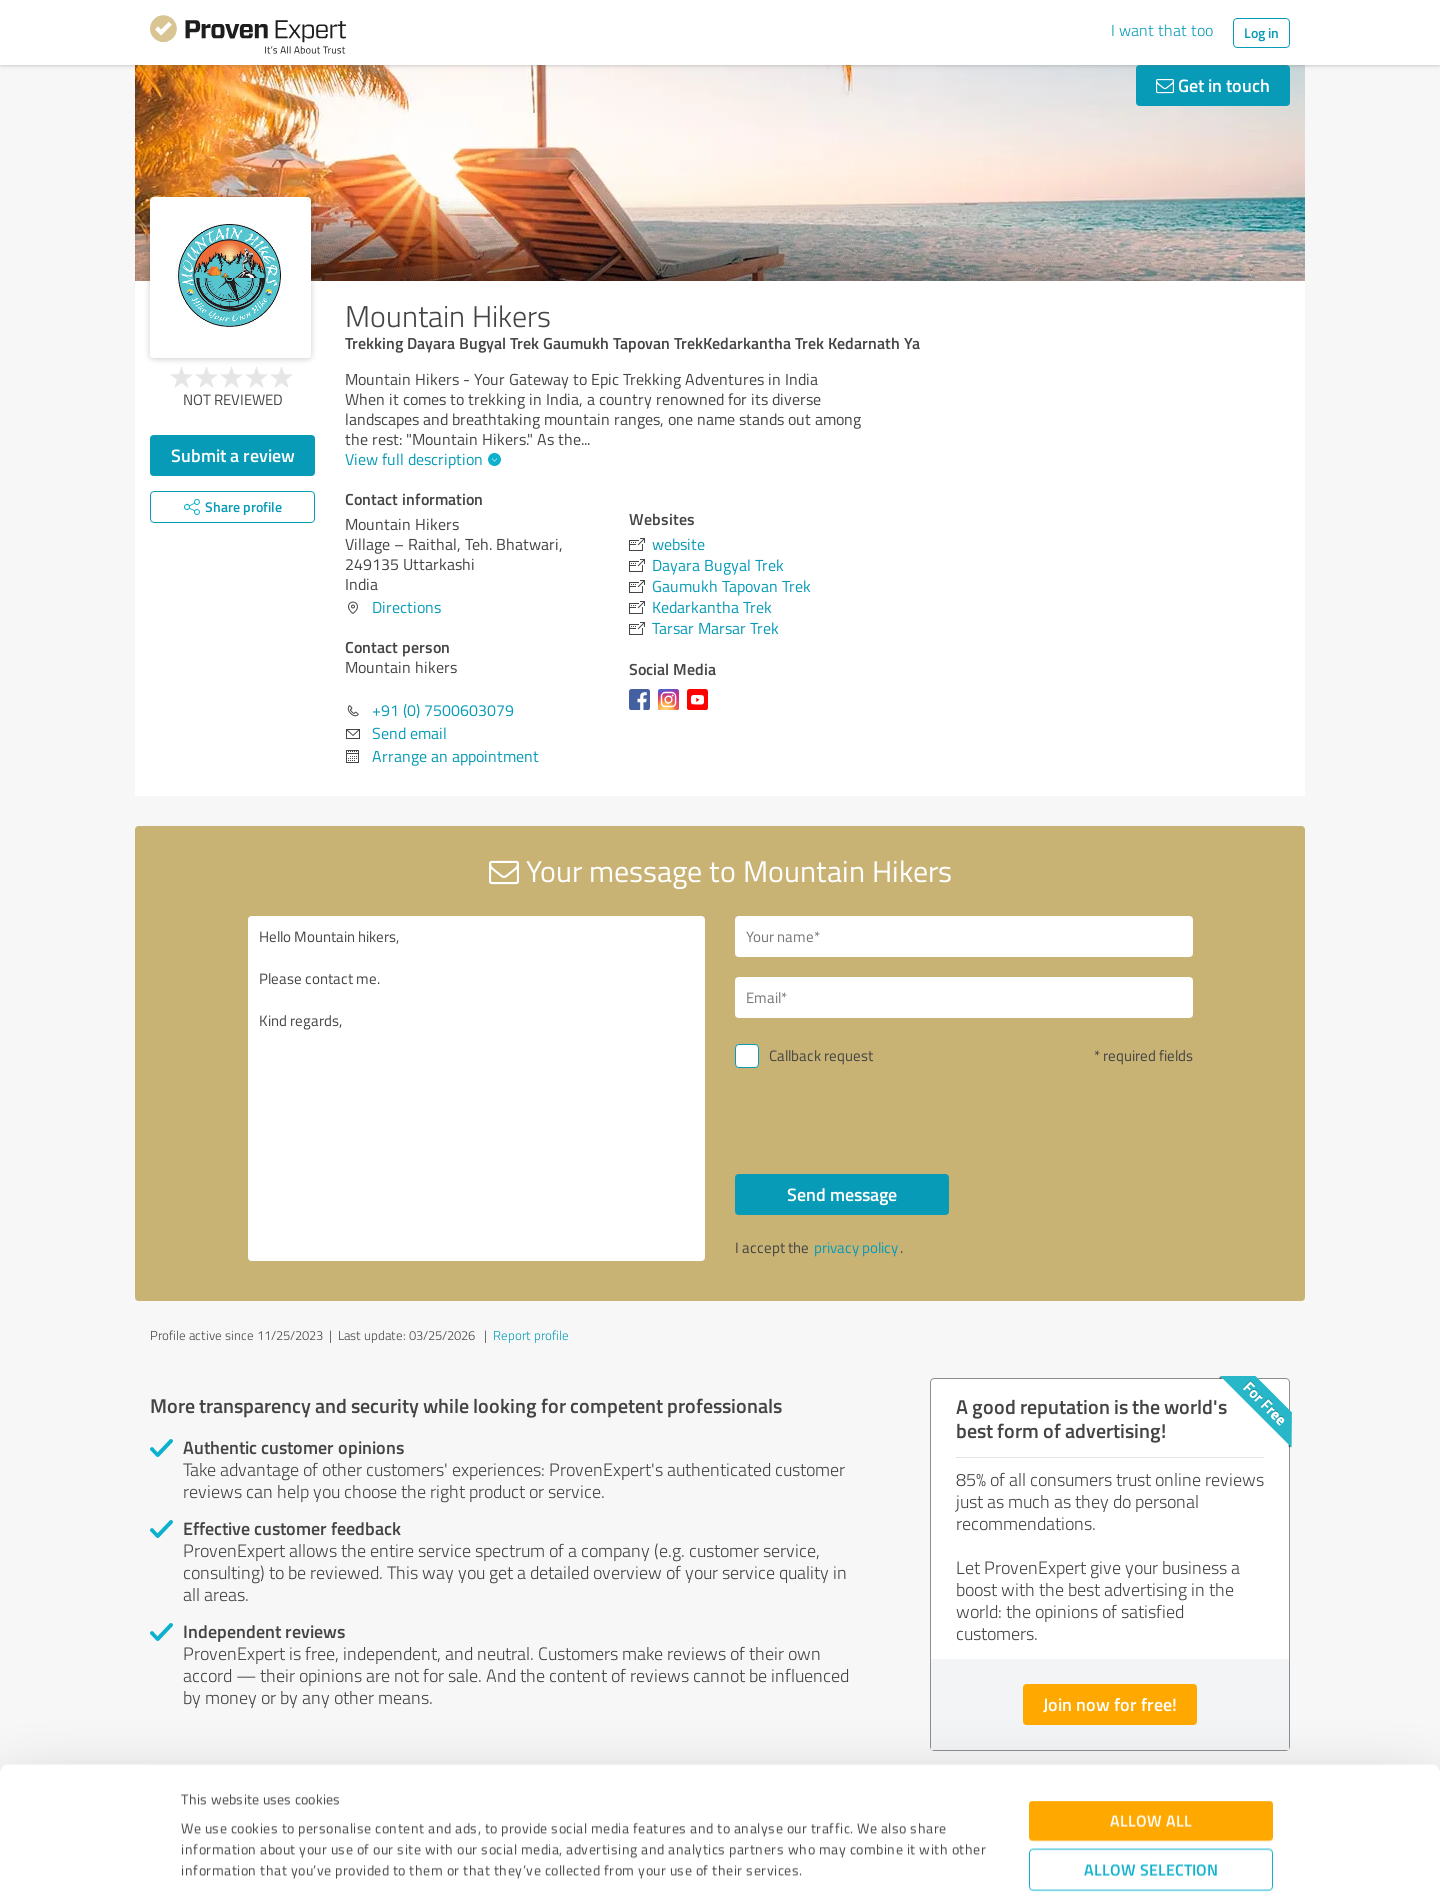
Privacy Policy (281, 1803)
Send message (842, 1194)
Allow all (1151, 1711)
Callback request (821, 1055)
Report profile (531, 1335)
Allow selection (1151, 1760)
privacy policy (856, 1247)
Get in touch (1213, 85)
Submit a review (233, 455)
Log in (1261, 32)
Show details (845, 1859)
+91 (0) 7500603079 (443, 710)
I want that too (1162, 30)
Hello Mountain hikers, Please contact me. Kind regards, (477, 1088)
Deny (1151, 1822)
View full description (420, 459)
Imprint (204, 1803)
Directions (406, 607)
